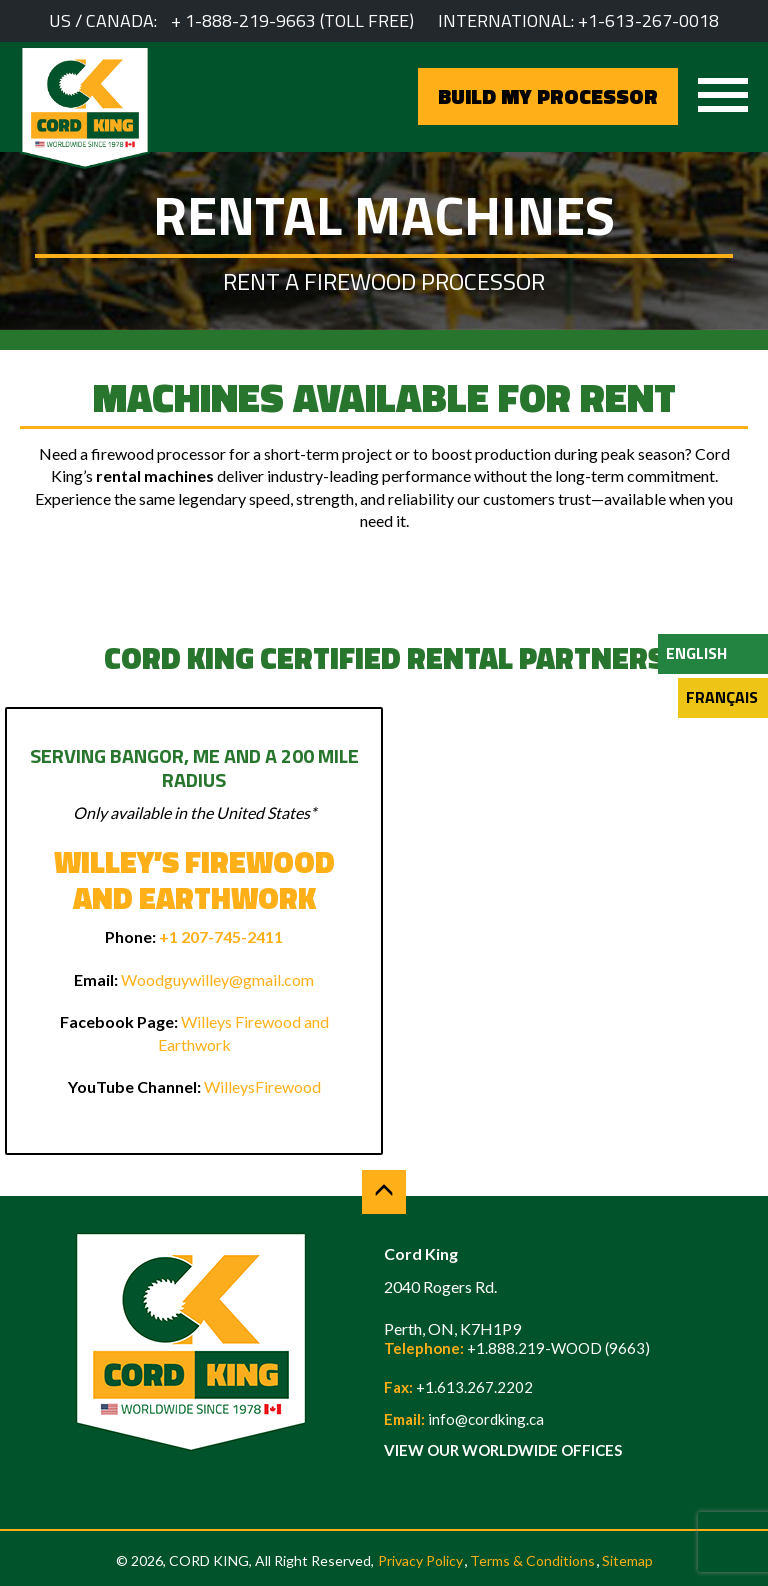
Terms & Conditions (532, 1560)
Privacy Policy (420, 1560)
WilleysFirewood (262, 1086)
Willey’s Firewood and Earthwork (194, 880)
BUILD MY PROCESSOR (548, 96)
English (696, 653)
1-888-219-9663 (250, 20)
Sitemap (627, 1560)
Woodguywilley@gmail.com (217, 979)
